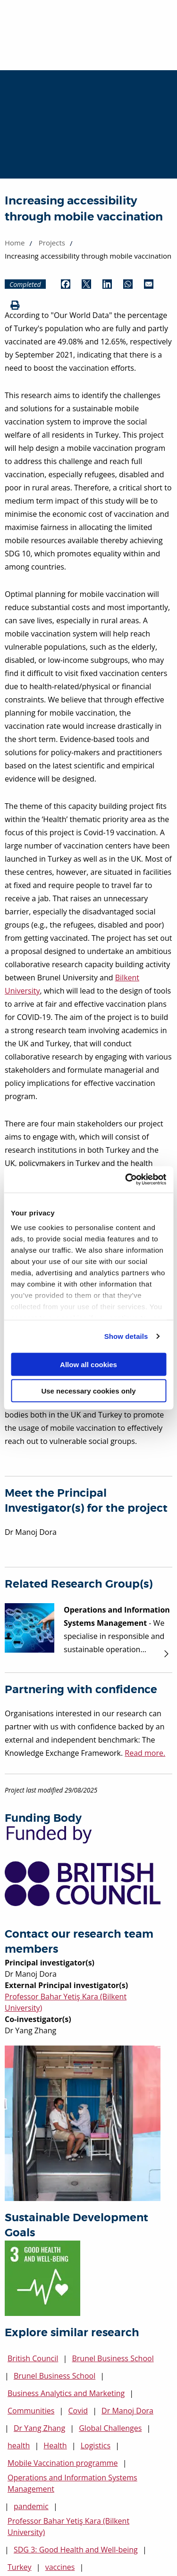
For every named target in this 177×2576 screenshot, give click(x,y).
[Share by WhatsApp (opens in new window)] (128, 284)
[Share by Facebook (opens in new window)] (65, 284)
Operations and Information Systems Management (72, 2483)
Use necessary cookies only (88, 1391)
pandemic (31, 2506)
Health (55, 2445)
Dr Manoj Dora (127, 2410)
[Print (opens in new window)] (15, 305)
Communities (31, 2410)
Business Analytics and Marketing (66, 2393)
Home (15, 242)
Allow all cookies (88, 1364)
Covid (78, 2410)
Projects (52, 242)
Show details (126, 1336)
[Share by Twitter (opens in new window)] (86, 284)
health (19, 2445)
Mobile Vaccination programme (63, 2463)
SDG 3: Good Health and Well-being (76, 2549)
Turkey (20, 2567)
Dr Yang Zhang (39, 2428)
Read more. (145, 1753)
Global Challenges (110, 2428)
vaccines (60, 2567)
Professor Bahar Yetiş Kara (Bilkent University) (68, 2526)
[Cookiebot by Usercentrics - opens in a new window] (126, 1180)
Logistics (95, 2445)
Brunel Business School (112, 2358)
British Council (33, 2358)
